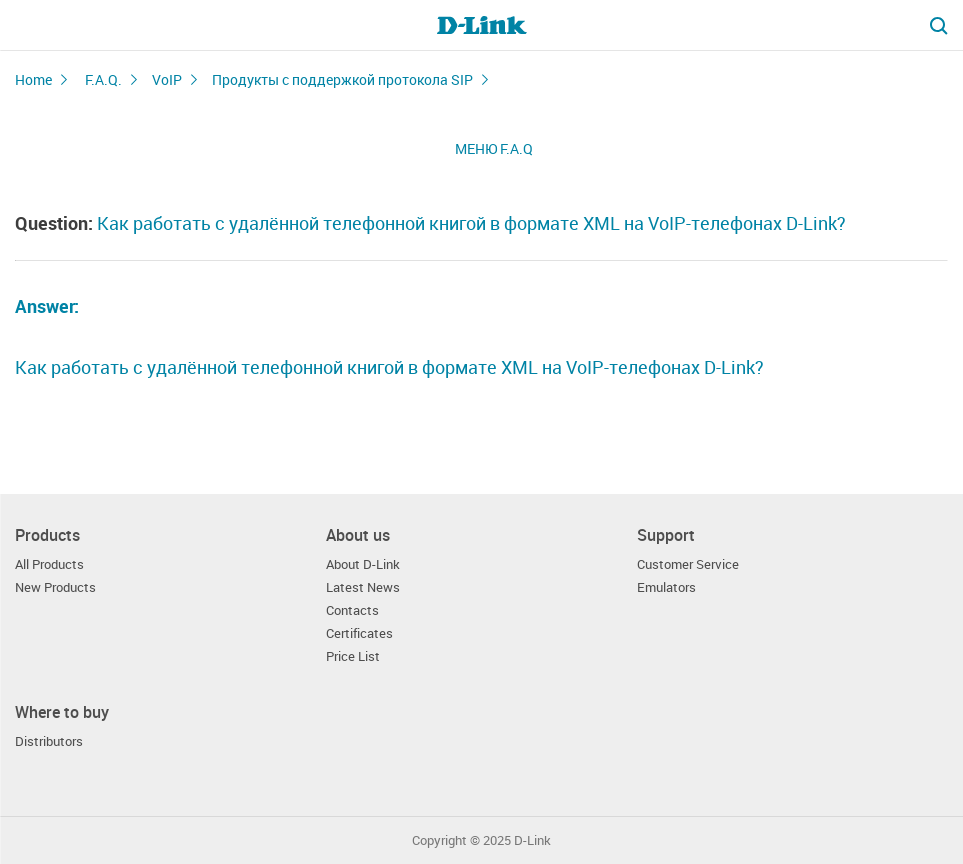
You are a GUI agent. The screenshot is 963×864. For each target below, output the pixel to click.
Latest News (363, 587)
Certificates (359, 633)
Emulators (666, 587)
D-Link (532, 840)
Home (33, 79)
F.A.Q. (103, 79)
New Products (55, 587)
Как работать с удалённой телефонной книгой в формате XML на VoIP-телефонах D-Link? (389, 367)
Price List (353, 656)
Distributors (49, 741)
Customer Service (688, 564)
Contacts (352, 610)
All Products (49, 564)
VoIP (167, 79)
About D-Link (363, 564)
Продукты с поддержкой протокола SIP (342, 79)
